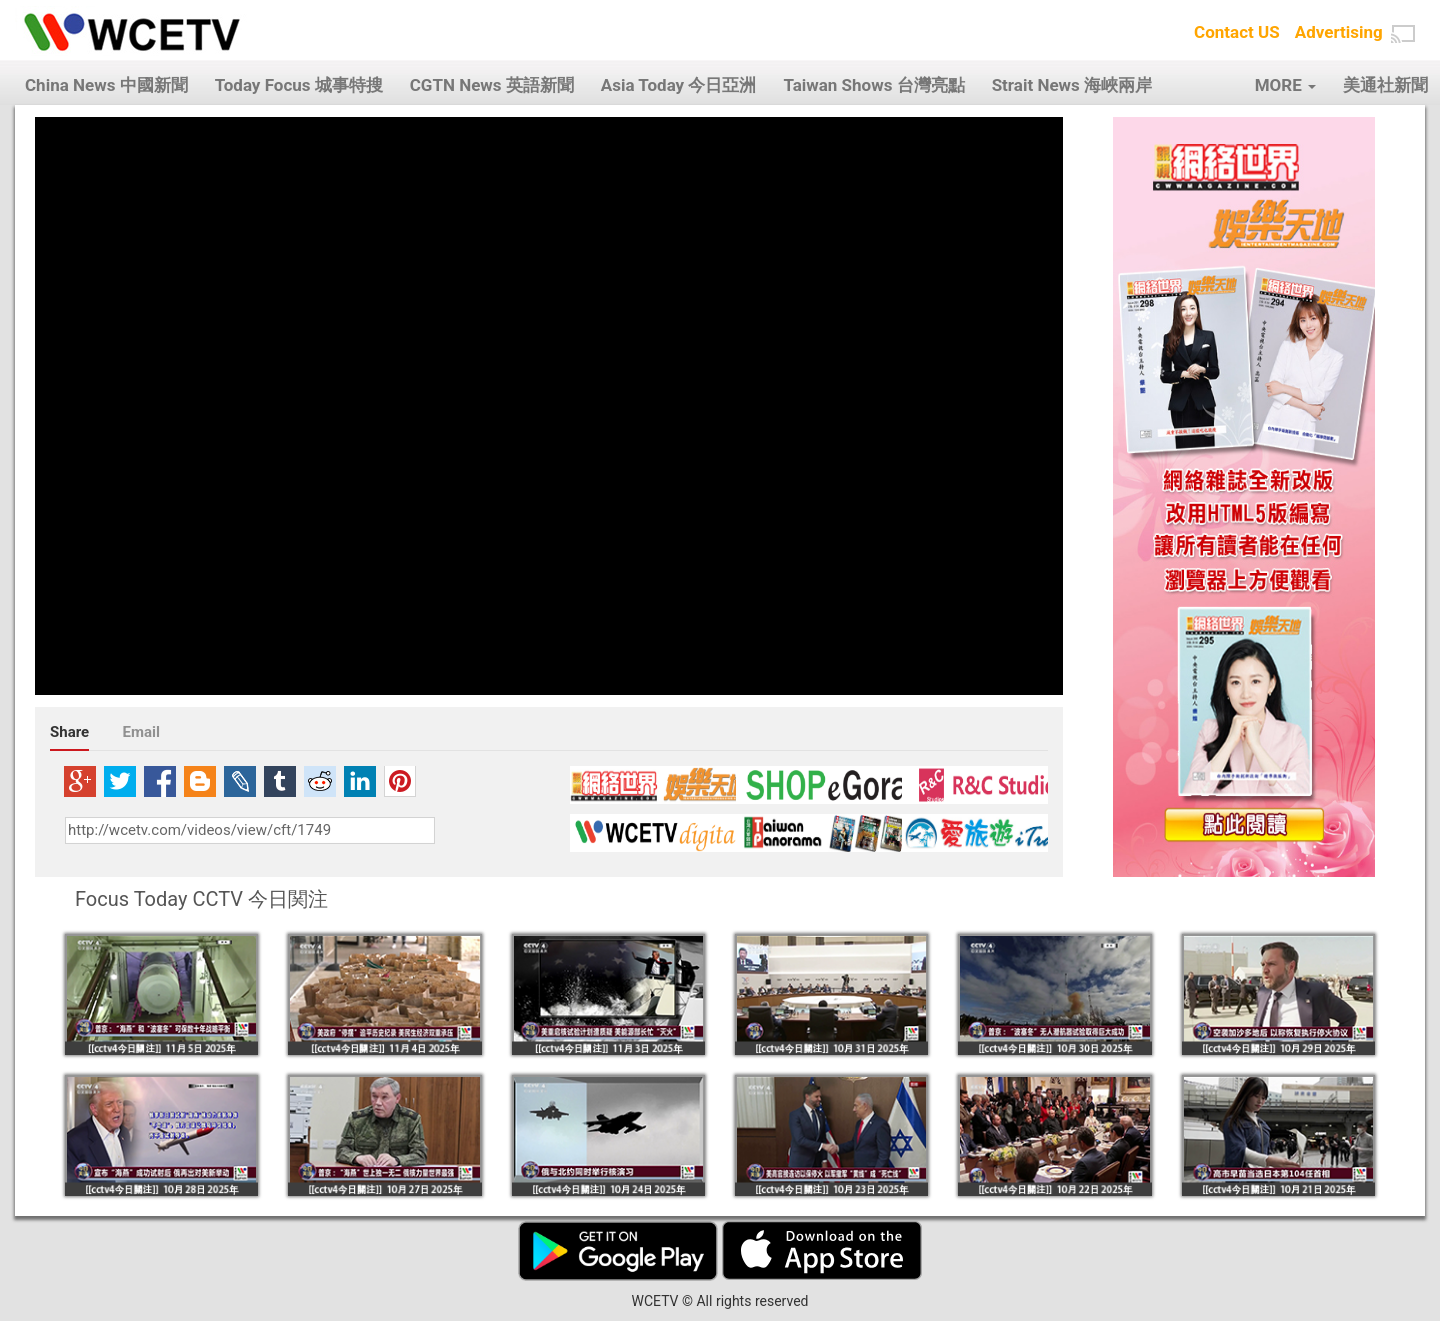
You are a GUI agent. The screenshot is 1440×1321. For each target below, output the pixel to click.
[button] (1403, 34)
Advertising (1339, 32)
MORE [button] (1285, 85)
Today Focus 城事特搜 (299, 85)
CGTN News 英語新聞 (492, 85)
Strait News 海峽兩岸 (1072, 85)
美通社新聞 (1385, 85)
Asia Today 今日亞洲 (679, 85)
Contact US (1237, 32)
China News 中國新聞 (106, 85)
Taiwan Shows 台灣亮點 (873, 85)
